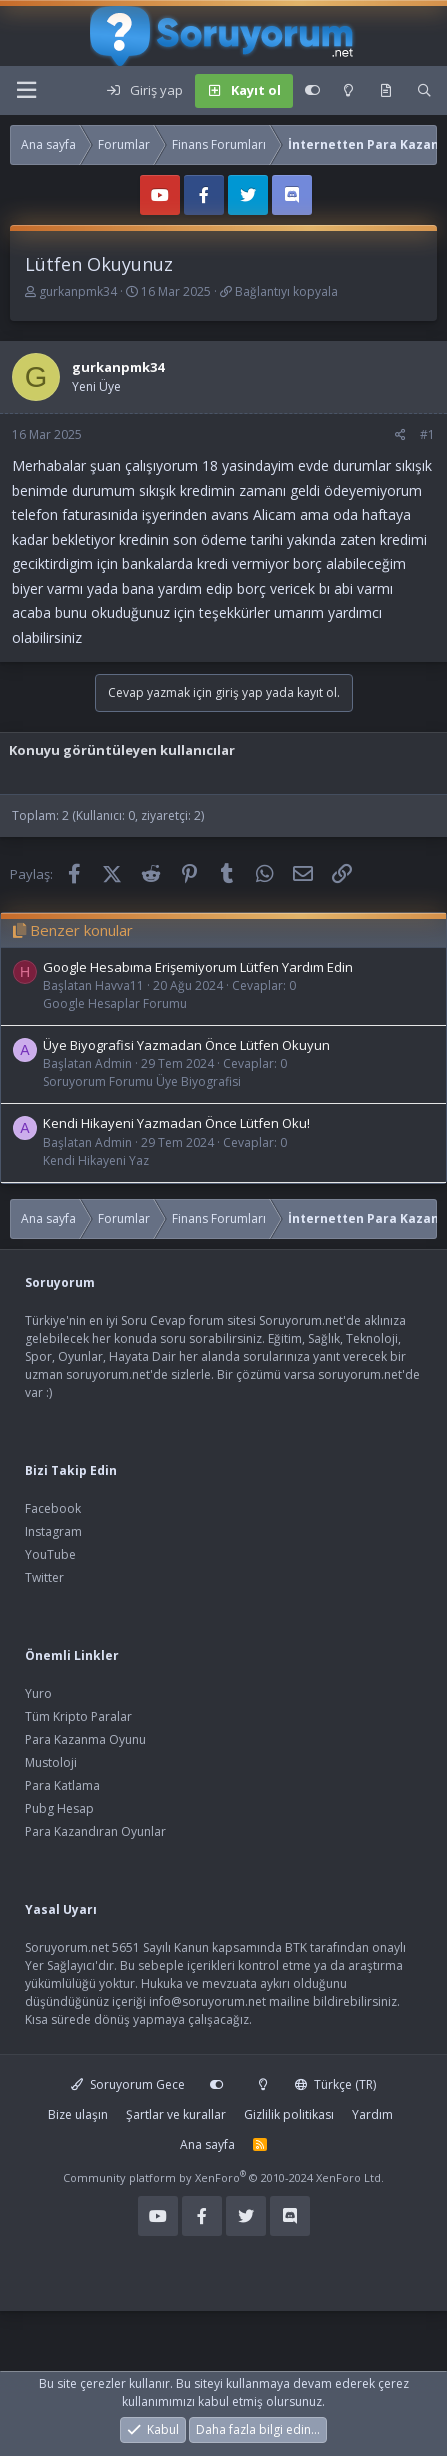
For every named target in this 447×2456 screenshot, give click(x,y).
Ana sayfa (207, 2144)
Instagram (53, 1531)
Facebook (53, 1508)
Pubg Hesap (59, 1808)
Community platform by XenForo (223, 2177)
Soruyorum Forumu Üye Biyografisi (142, 1081)
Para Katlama (62, 1785)
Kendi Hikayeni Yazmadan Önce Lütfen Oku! (176, 1123)
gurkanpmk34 (78, 291)
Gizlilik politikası (289, 2114)
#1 (427, 434)
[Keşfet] (385, 91)
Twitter (44, 1577)
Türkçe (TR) (335, 2084)
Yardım (372, 2114)
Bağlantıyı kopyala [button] (286, 291)
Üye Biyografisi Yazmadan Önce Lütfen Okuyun (186, 1045)
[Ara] (424, 91)
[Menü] (26, 90)
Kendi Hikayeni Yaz (96, 1160)
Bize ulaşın (78, 2114)
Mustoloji (51, 1762)
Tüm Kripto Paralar (78, 1716)
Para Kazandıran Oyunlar (95, 1831)
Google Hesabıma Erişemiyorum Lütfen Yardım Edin (198, 967)
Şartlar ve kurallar (176, 2114)
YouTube (50, 1554)
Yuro (38, 1693)
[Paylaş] (400, 435)
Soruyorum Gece (128, 2084)
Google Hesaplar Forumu (115, 1003)
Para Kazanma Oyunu (85, 1739)
